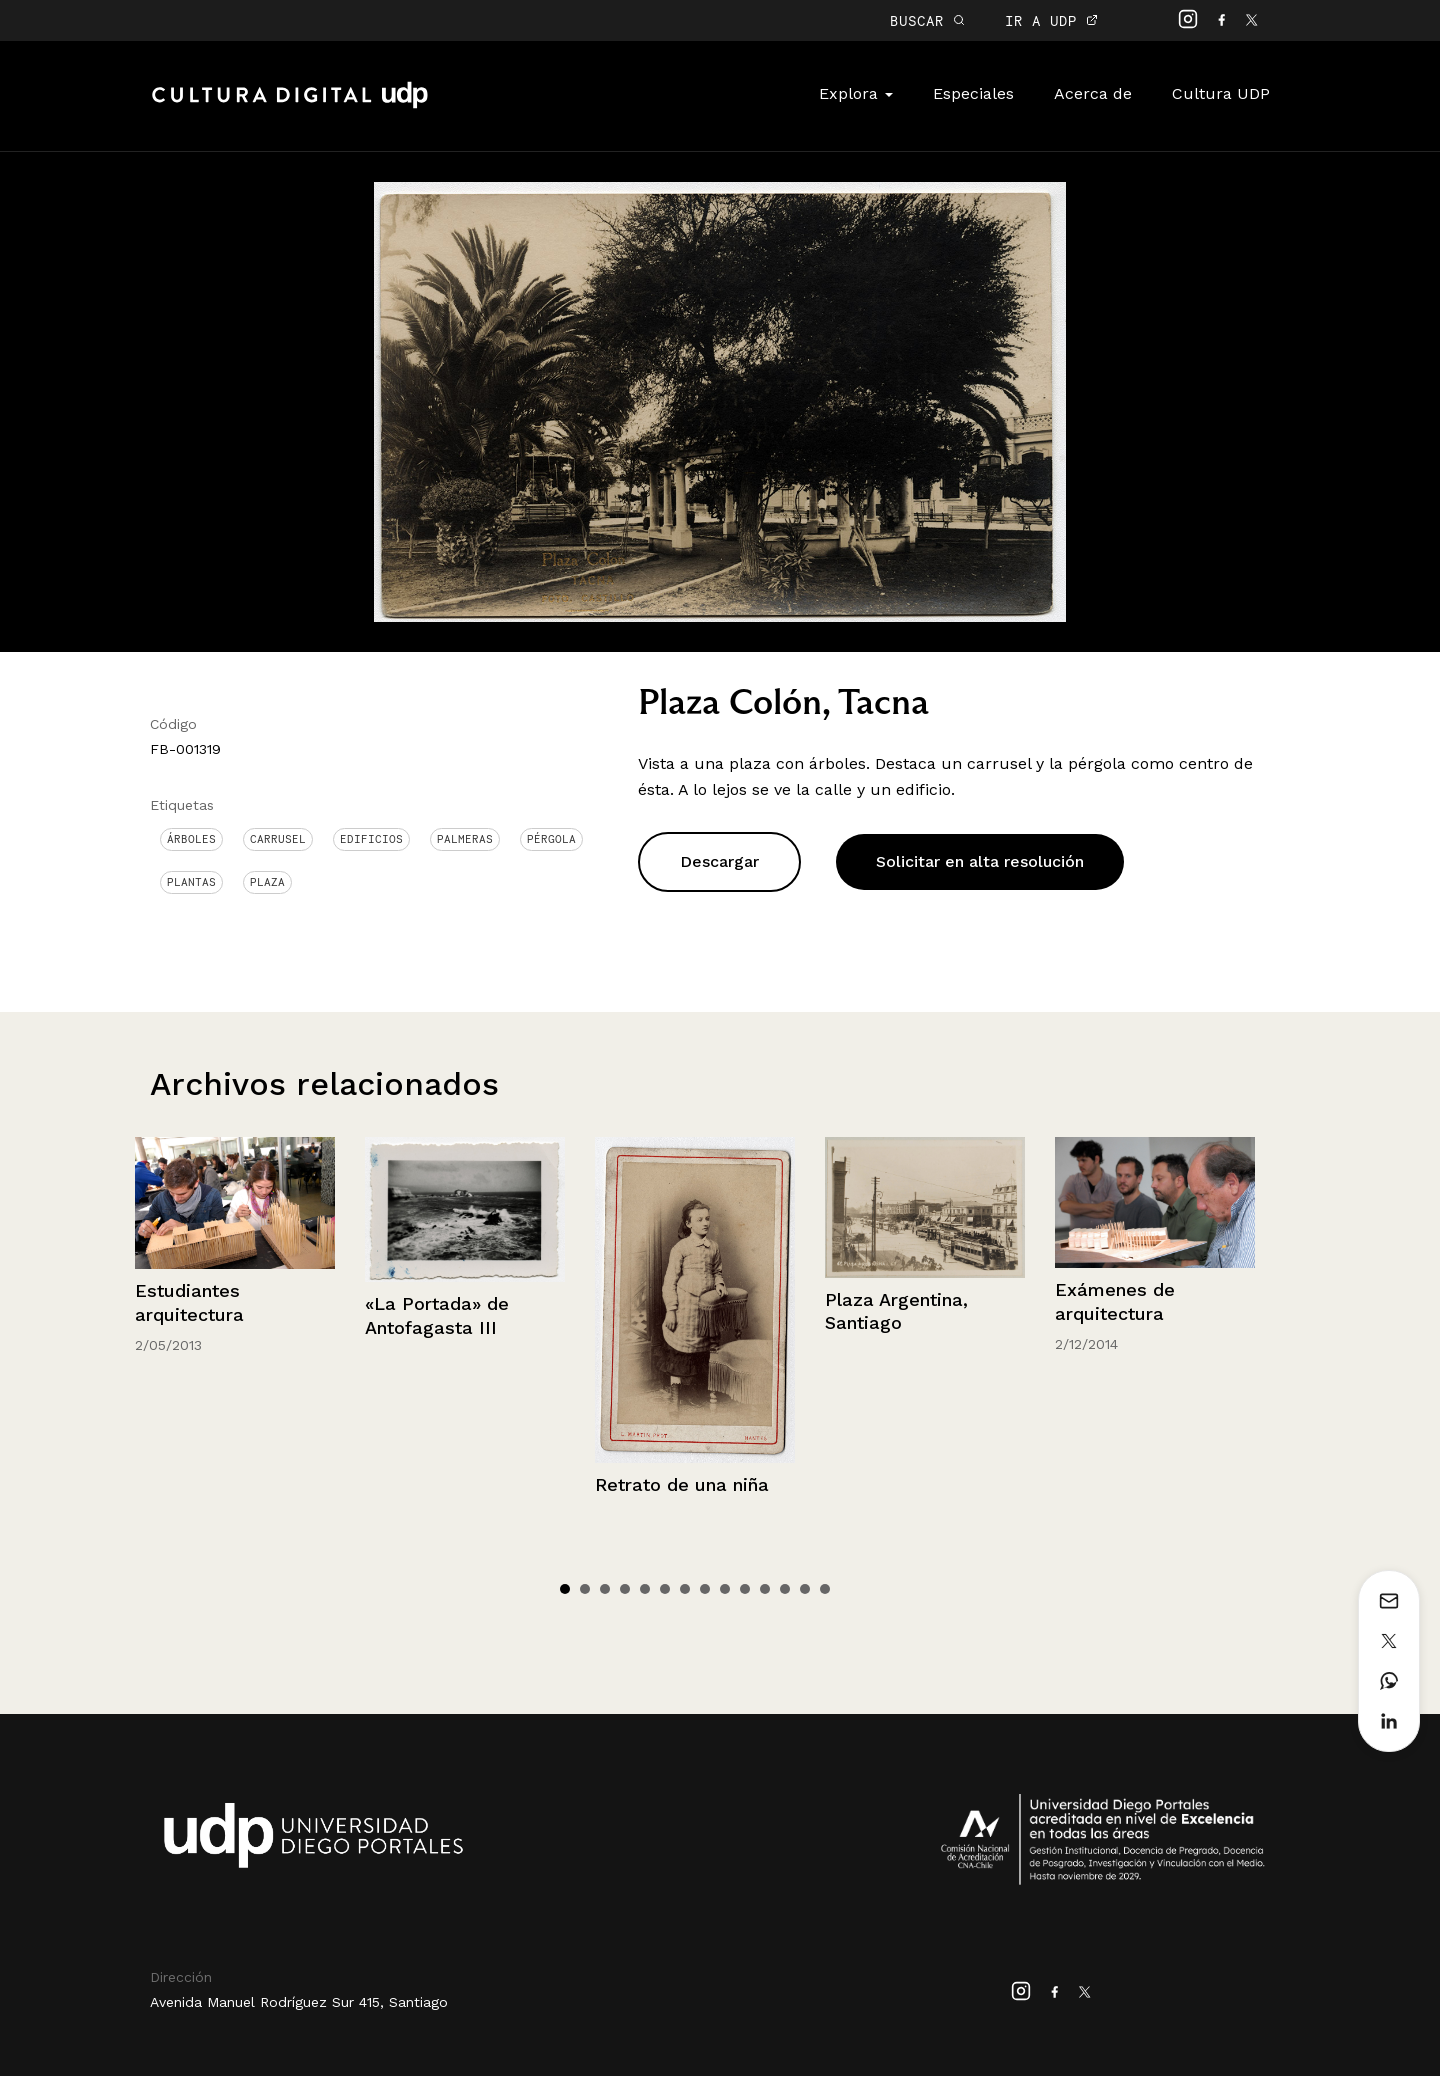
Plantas (191, 882)
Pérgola (551, 839)
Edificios (371, 839)
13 (805, 1589)
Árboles (191, 839)
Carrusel (278, 839)
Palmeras (465, 839)
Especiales (973, 93)
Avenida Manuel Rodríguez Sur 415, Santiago (299, 2002)
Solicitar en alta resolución (980, 861)
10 (745, 1589)
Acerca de (1093, 93)
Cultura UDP (1221, 93)
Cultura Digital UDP (290, 106)
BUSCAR (927, 20)
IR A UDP (1051, 20)
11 (765, 1589)
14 (825, 1589)
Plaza (267, 882)
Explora (856, 93)
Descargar (719, 861)
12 (785, 1589)
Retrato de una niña (682, 1484)
